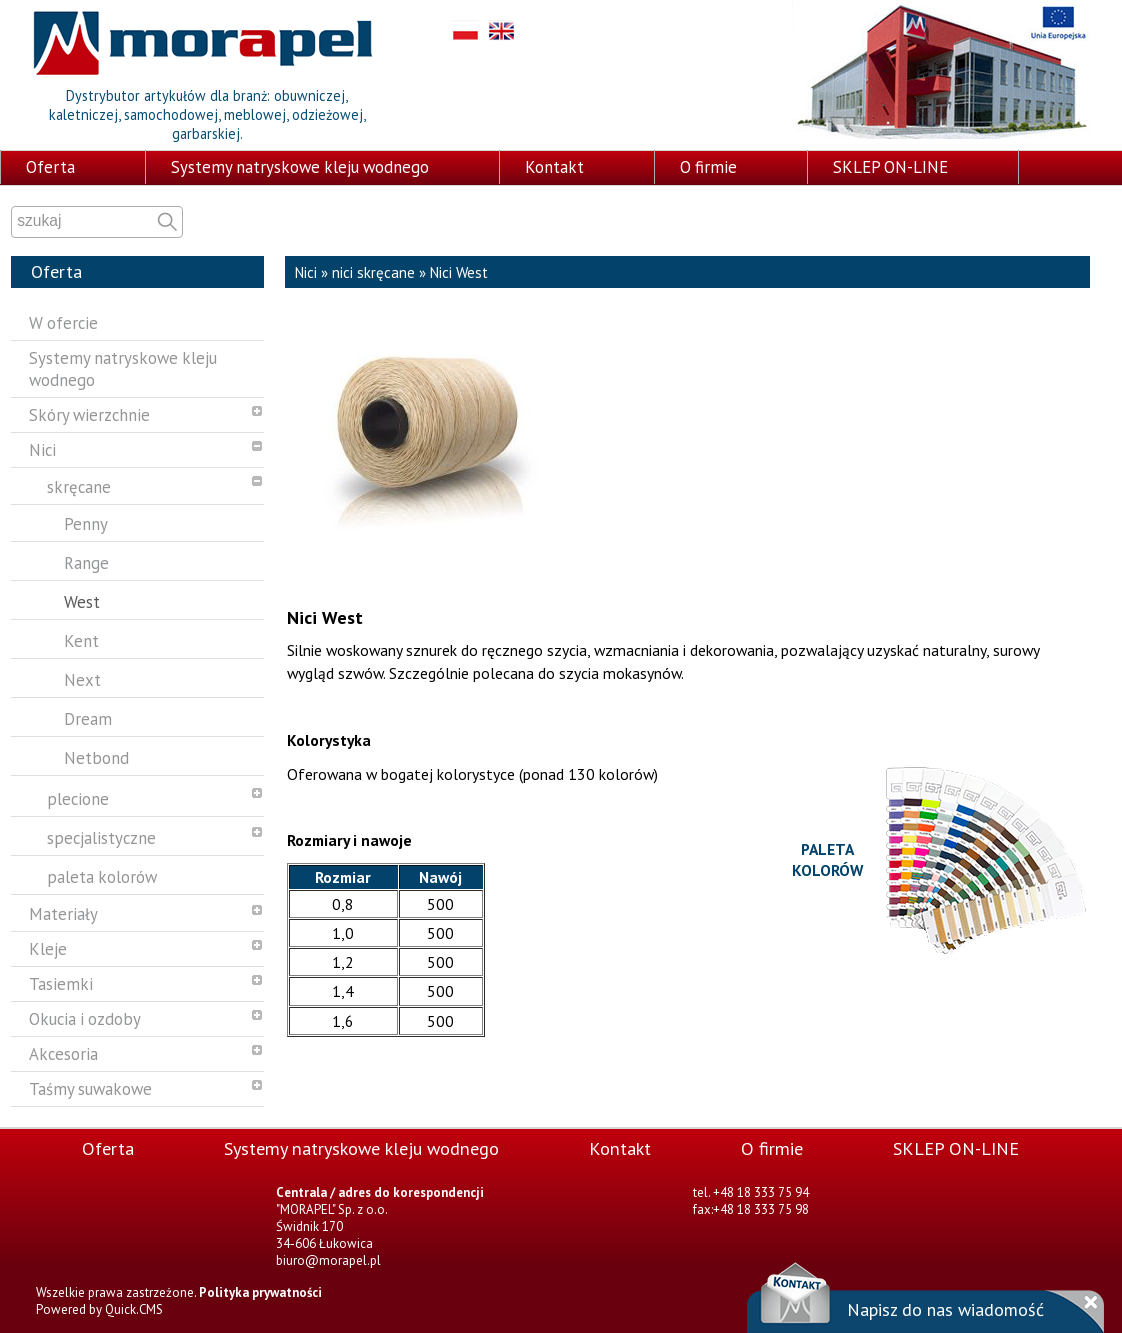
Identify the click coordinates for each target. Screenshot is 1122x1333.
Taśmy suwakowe (90, 1089)
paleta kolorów (102, 877)
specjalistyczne (101, 838)
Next (82, 680)
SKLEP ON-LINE (890, 167)
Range (86, 563)
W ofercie (63, 323)
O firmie (708, 167)
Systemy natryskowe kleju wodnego (300, 167)
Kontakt (554, 167)
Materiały (63, 914)
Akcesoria (63, 1054)
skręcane (79, 487)
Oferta (50, 167)
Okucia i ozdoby (85, 1019)
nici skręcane (373, 272)
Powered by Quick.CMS (99, 1309)
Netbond (96, 758)
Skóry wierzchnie (89, 415)
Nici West (459, 272)
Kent (81, 641)
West (82, 602)
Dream (88, 719)
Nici (42, 450)
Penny (86, 524)
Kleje (48, 949)
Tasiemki (61, 984)
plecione (78, 799)
